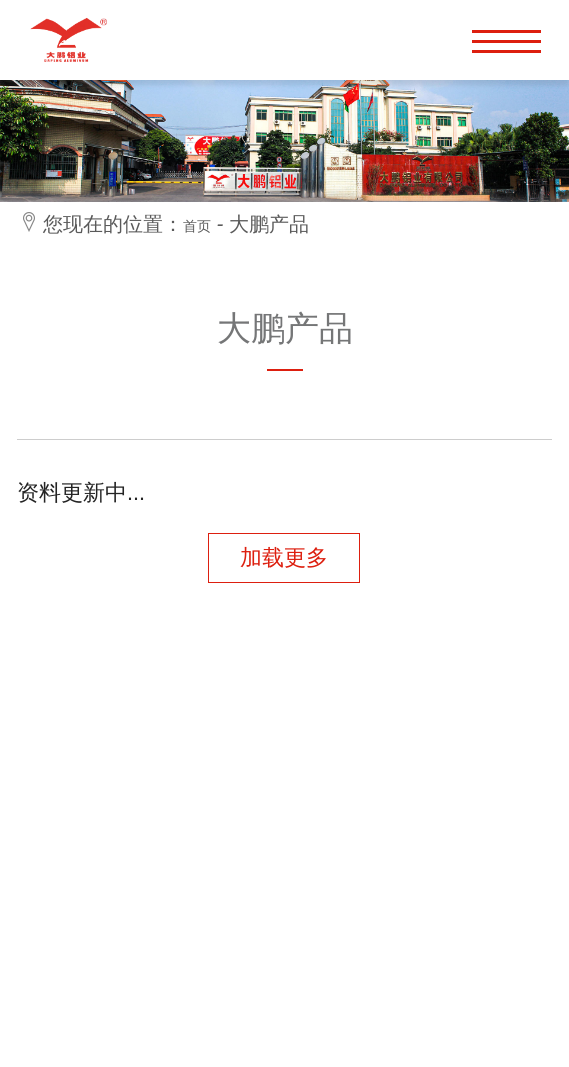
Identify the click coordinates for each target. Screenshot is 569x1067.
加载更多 (284, 557)
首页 (197, 226)
